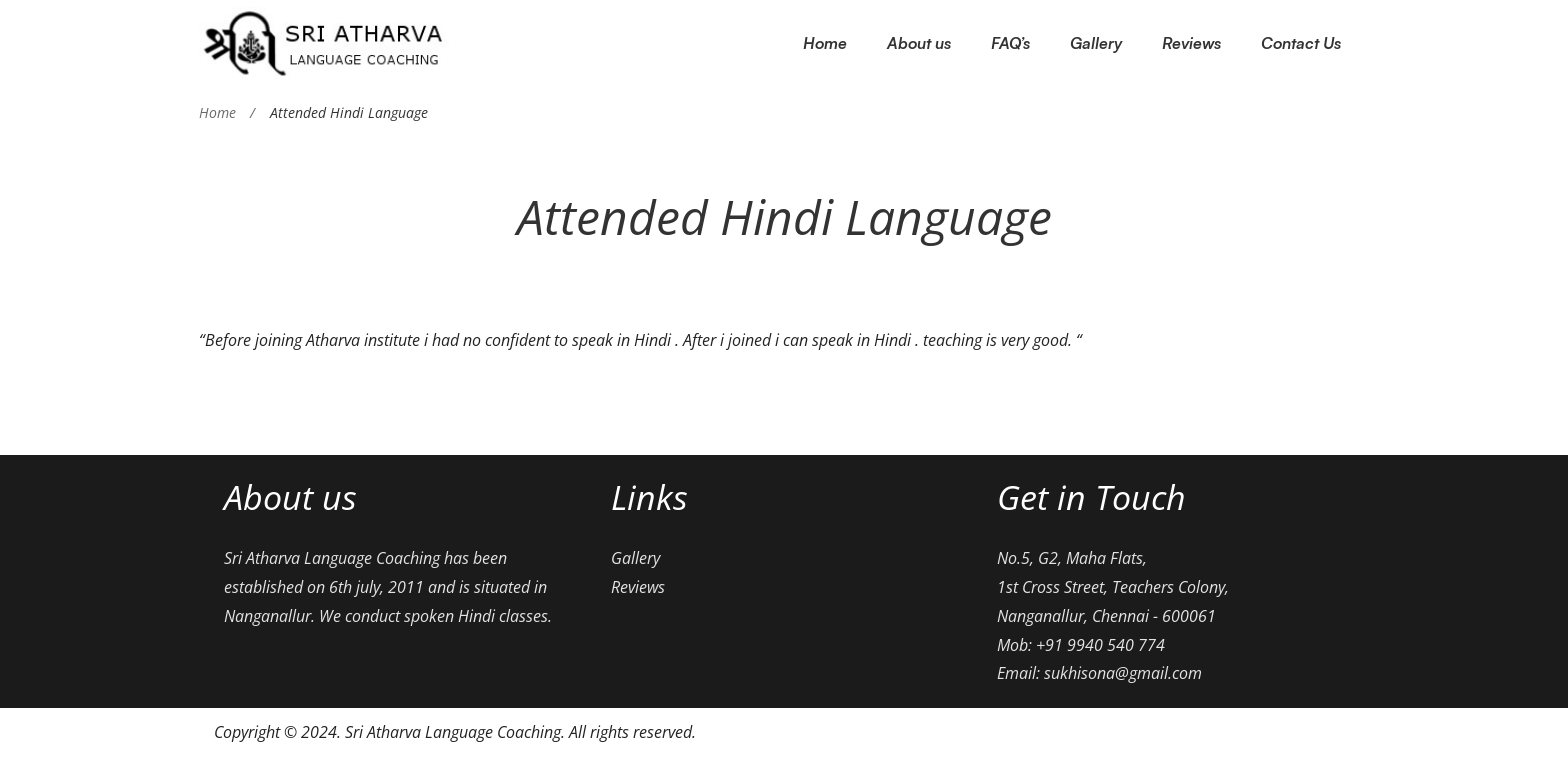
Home (217, 112)
